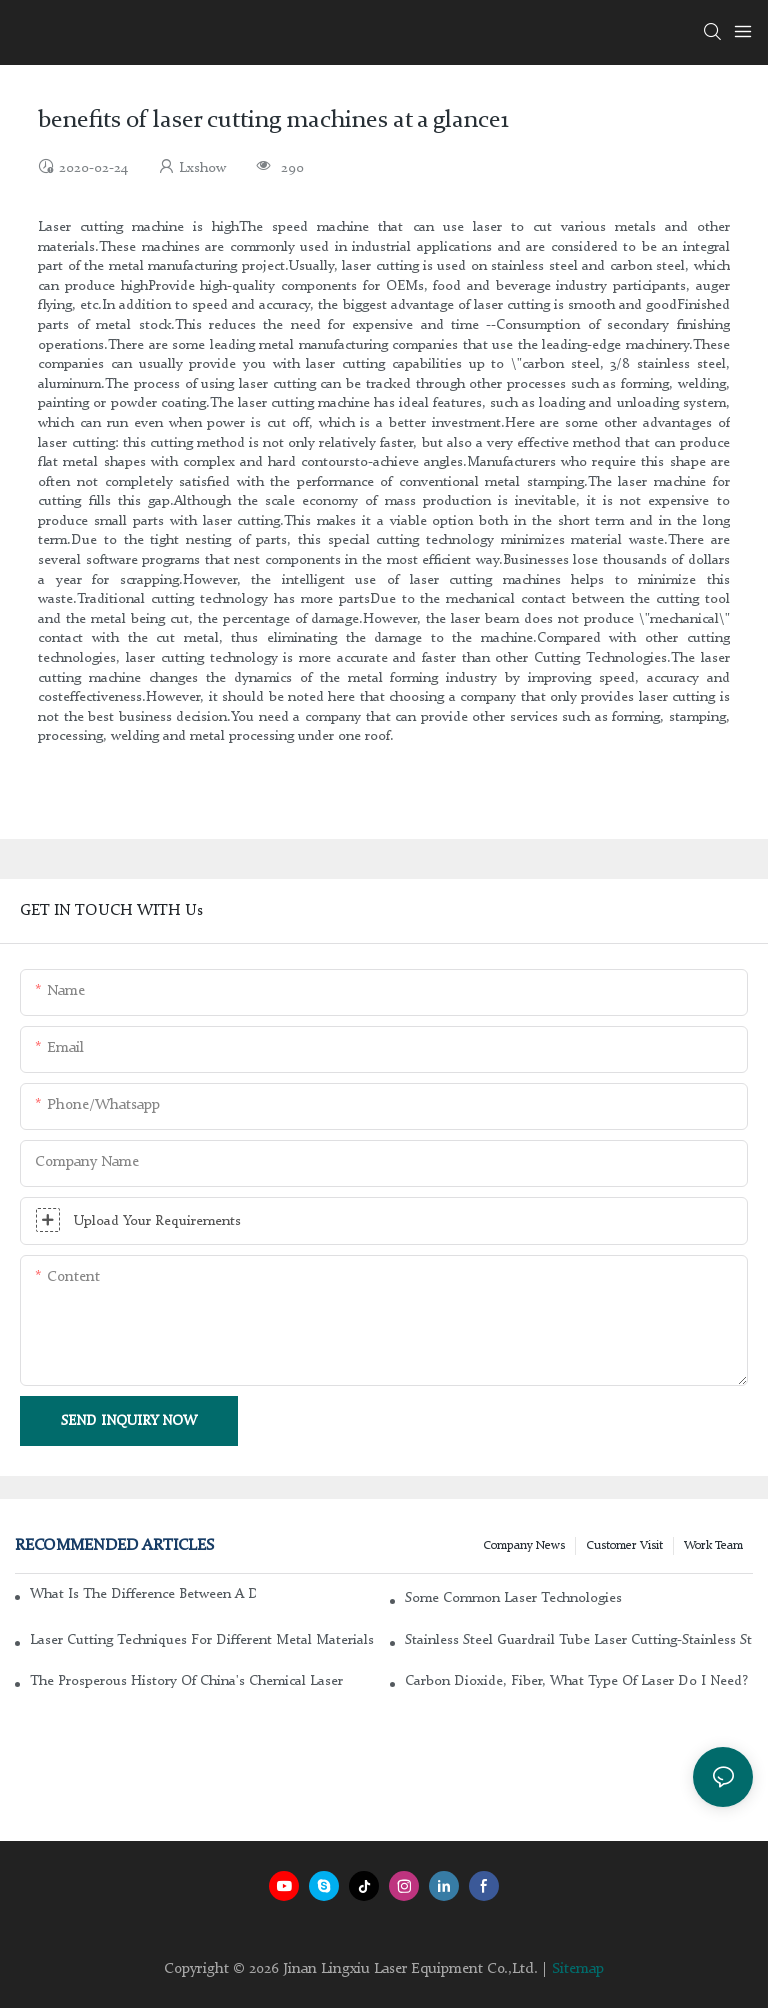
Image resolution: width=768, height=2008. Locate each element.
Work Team (713, 1546)
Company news (524, 1546)
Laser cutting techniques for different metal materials (202, 1640)
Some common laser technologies (513, 1598)
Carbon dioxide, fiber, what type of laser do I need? (576, 1681)
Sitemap (578, 1969)
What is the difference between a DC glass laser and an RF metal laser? (143, 1594)
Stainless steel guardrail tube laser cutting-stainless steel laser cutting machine (579, 1640)
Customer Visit (624, 1546)
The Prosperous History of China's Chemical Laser (186, 1681)
